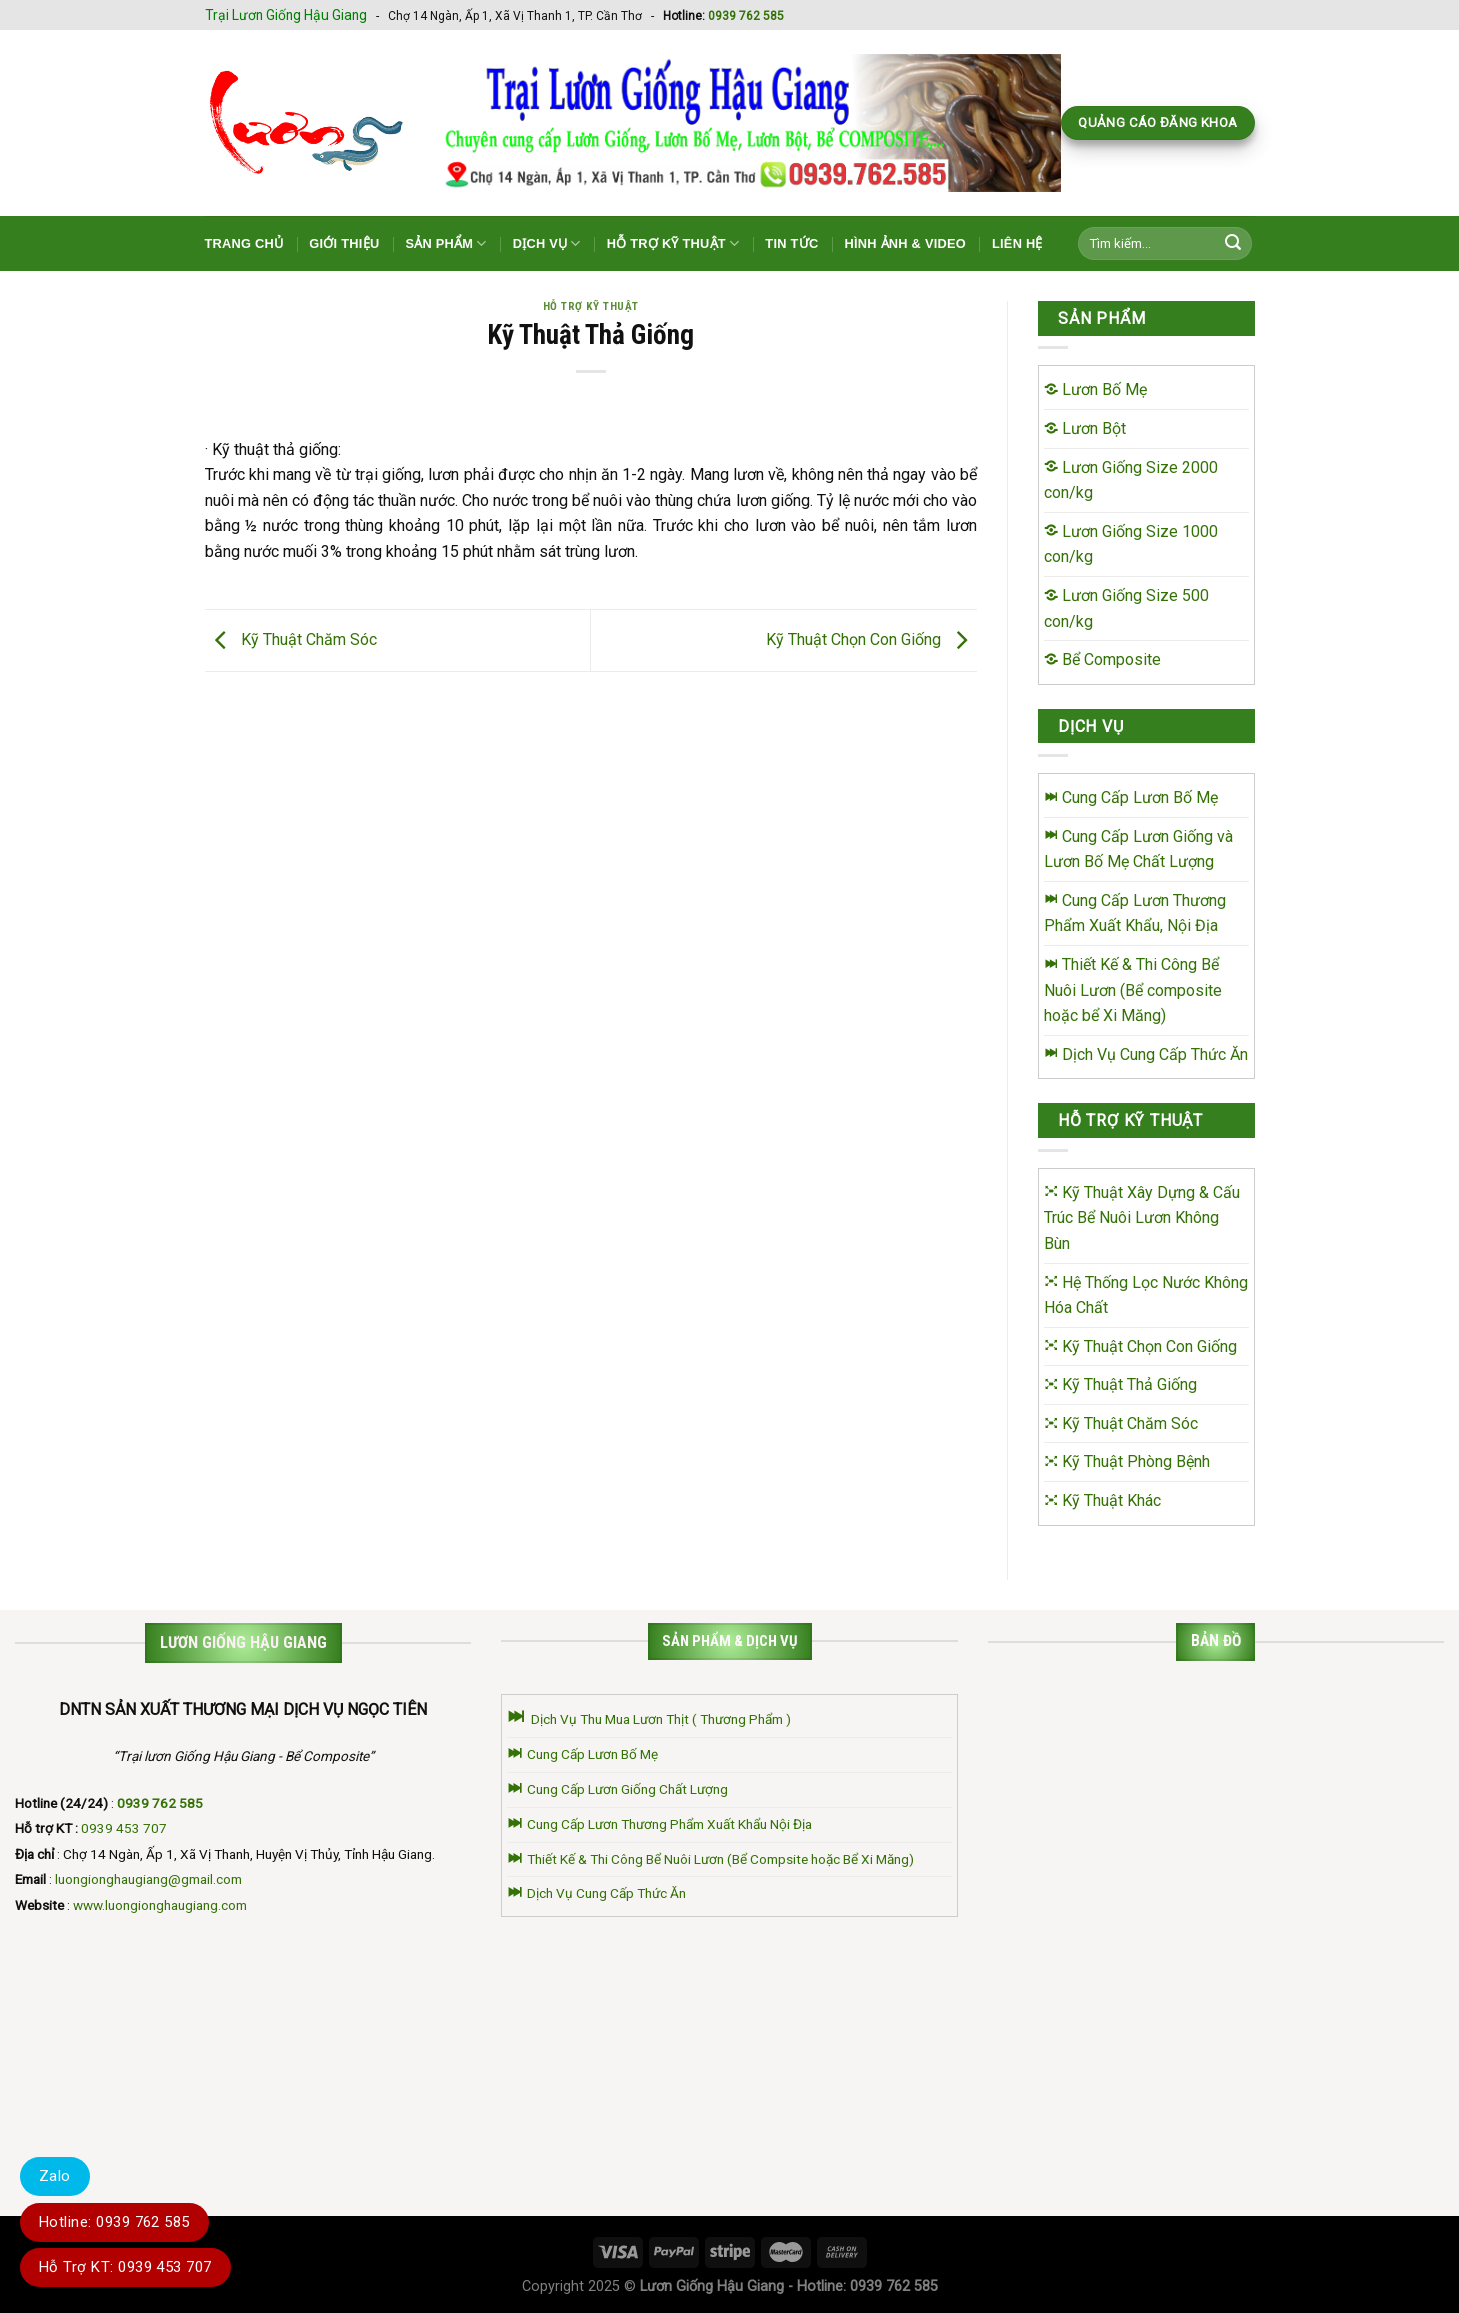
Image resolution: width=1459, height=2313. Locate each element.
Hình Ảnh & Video (905, 243)
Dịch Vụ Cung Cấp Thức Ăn (596, 1893)
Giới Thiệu (344, 243)
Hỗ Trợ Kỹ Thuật (673, 243)
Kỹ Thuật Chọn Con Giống (871, 639)
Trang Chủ (244, 243)
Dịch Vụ (547, 243)
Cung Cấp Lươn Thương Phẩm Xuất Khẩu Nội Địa (659, 1824)
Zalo (55, 2176)
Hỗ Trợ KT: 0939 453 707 (125, 2267)
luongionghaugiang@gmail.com (148, 1879)
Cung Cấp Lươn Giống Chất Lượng (617, 1789)
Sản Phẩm (445, 243)
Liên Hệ (1017, 243)
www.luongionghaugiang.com (160, 1905)
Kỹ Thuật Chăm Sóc (291, 639)
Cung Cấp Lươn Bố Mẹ (582, 1754)
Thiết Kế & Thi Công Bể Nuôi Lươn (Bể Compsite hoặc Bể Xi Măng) (710, 1859)
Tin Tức (791, 243)
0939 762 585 (746, 16)
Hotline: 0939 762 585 (114, 2222)
